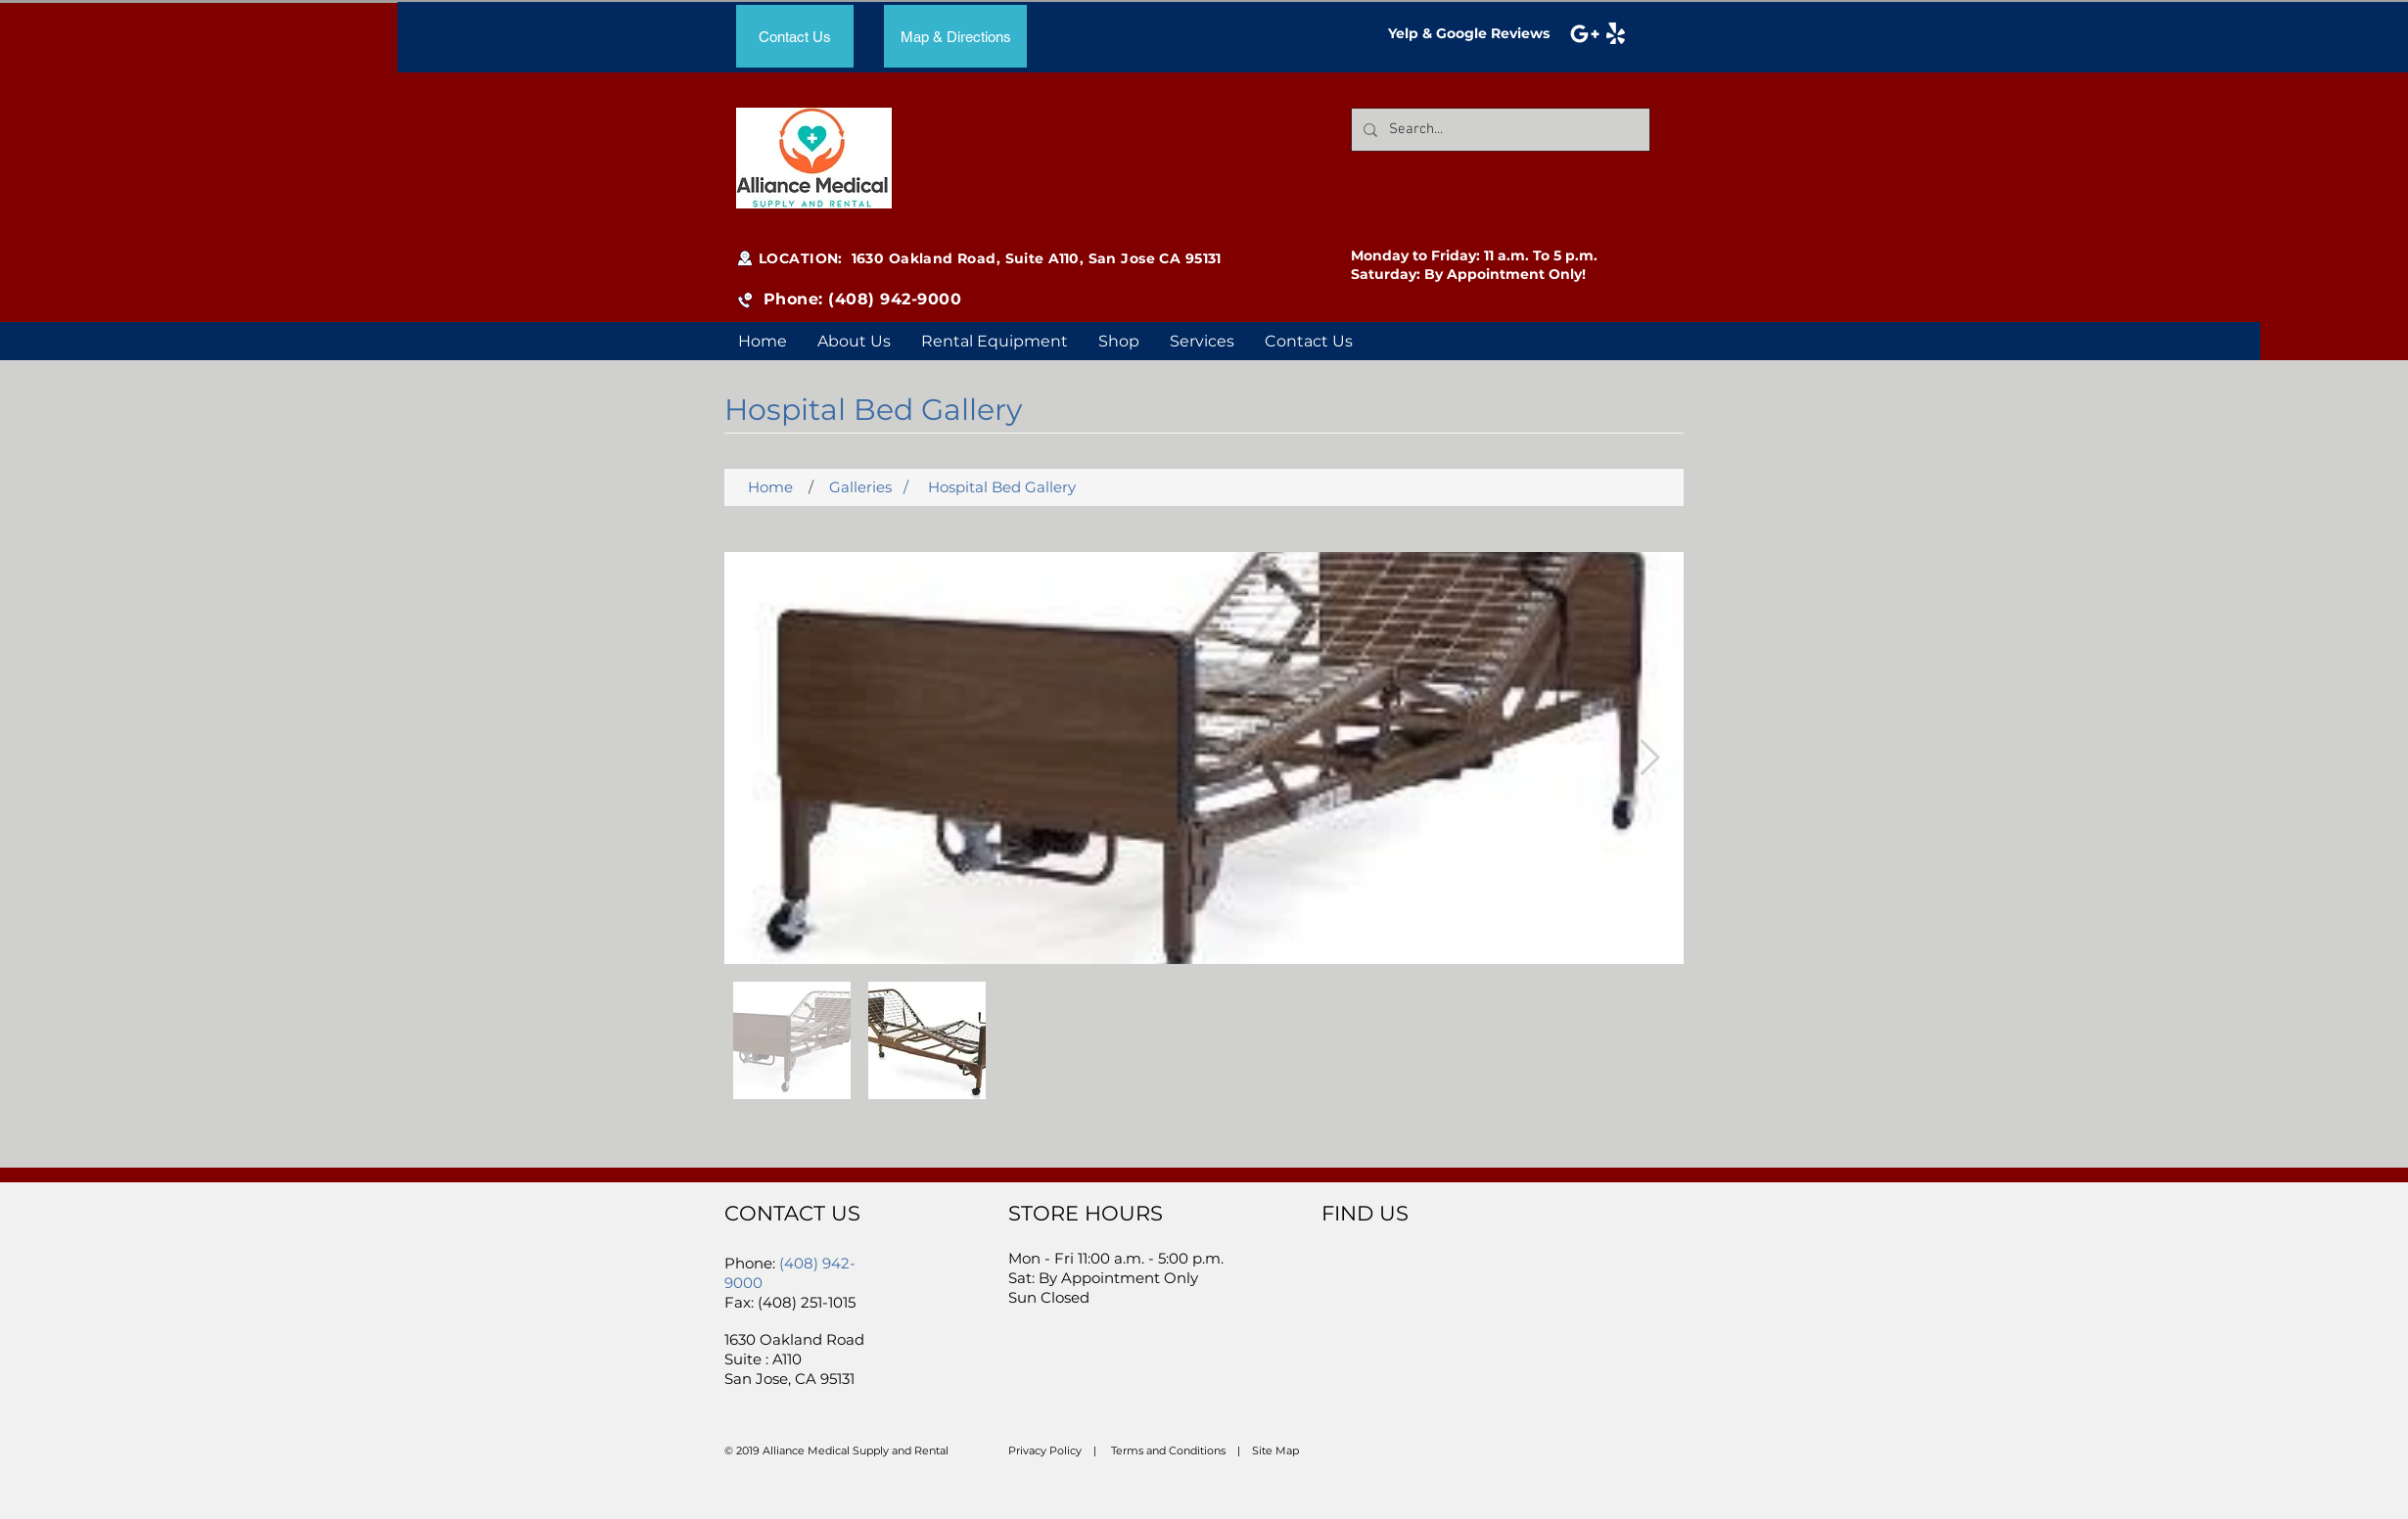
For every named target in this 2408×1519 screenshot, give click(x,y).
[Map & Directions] (955, 36)
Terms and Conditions (1168, 1450)
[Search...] (1498, 130)
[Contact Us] (795, 36)
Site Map (1275, 1450)
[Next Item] (1650, 758)
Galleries (860, 487)
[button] (1201, 341)
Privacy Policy (1045, 1450)
